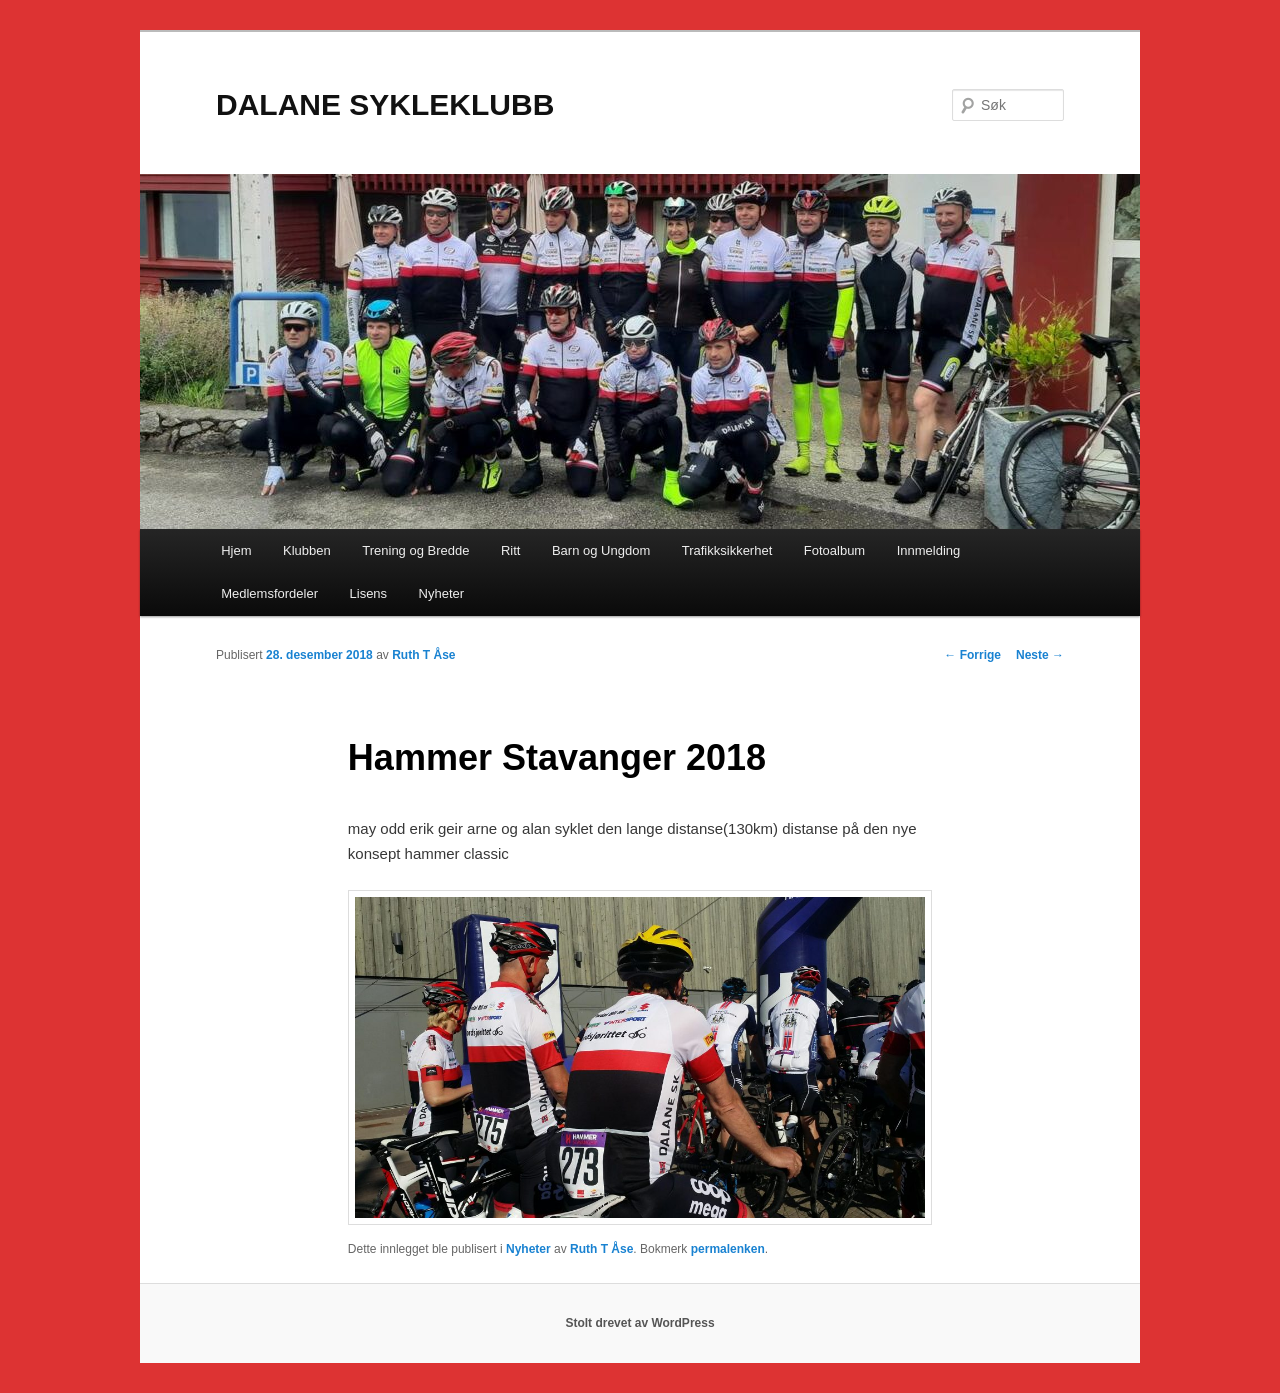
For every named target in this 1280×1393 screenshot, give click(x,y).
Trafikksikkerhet (727, 550)
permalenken (728, 1249)
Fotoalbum (834, 550)
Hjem (236, 550)
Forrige (972, 655)
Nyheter (442, 593)
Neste (1040, 655)
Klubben (307, 550)
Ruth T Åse (423, 655)
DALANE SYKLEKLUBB (385, 104)
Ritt (511, 550)
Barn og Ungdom (601, 550)
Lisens (369, 593)
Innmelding (929, 550)
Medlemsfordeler (269, 593)
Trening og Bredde (415, 550)
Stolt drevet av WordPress (639, 1323)
